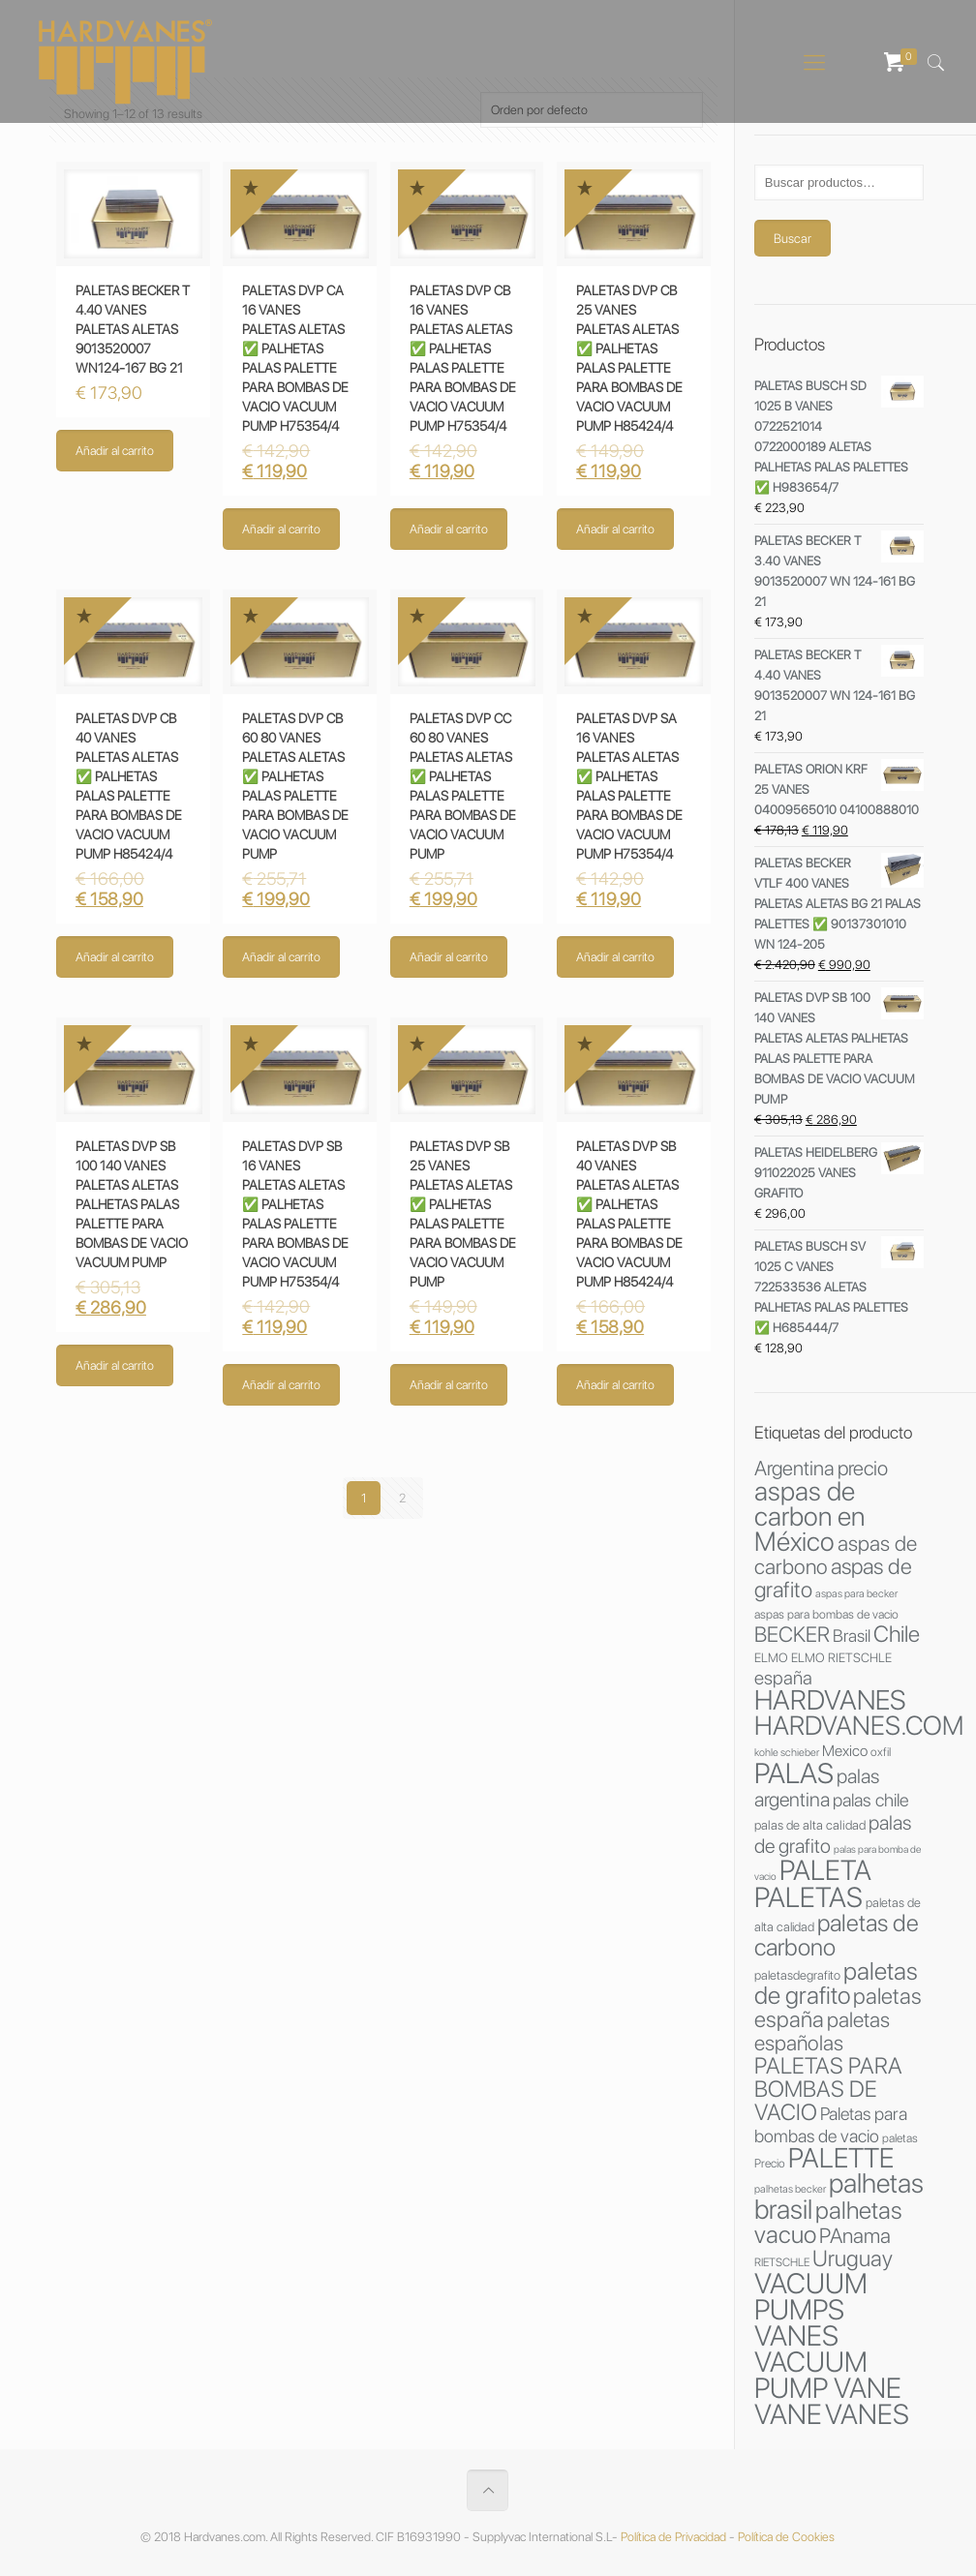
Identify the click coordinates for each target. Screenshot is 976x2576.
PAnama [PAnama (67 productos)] (855, 2235)
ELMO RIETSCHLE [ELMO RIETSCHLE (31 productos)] (841, 1657)
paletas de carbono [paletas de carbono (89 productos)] (836, 1934)
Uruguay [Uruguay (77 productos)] (852, 2258)
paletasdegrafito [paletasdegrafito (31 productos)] (797, 1975)
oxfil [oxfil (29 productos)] (880, 1751)
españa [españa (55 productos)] (783, 1677)
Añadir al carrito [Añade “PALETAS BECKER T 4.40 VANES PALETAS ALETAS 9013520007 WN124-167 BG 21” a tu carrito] (115, 450)
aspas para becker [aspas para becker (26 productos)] (856, 1593)
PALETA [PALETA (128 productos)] (825, 1870)
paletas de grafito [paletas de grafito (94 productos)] (836, 1983)
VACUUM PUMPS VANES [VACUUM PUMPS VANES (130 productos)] (811, 2309)
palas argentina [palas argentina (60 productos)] (816, 1787)
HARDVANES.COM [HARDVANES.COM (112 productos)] (858, 1726)
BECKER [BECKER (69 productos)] (792, 1634)
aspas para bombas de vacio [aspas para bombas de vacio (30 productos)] (826, 1614)
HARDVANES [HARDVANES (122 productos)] (829, 1699)
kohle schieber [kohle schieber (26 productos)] (786, 1752)
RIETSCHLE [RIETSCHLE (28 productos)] (781, 2262)
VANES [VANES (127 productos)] (867, 2414)
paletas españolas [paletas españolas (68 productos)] (822, 2031)
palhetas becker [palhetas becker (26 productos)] (790, 2189)
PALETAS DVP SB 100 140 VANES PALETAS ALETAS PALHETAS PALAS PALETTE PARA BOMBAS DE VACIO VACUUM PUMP (132, 1204)
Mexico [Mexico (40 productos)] (845, 1751)
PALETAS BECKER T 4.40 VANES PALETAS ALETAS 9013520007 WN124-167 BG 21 (133, 329)
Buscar (792, 238)
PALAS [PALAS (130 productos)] (794, 1773)
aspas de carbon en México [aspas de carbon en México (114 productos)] (809, 1516)
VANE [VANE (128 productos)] (788, 2414)
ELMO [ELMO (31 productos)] (771, 1657)
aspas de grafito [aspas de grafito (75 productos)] (833, 1578)
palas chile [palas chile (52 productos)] (871, 1800)
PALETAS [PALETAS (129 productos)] (808, 1897)
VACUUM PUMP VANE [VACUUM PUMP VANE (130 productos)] (827, 2375)
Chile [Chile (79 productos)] (896, 1634)
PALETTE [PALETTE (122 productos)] (841, 2157)
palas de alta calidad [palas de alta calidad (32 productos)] (810, 1825)
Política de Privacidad (673, 2537)
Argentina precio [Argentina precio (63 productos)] (821, 1468)
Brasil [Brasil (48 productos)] (851, 1635)
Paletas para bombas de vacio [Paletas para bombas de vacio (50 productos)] (830, 2124)
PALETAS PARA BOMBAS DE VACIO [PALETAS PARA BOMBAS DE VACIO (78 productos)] (828, 2089)
